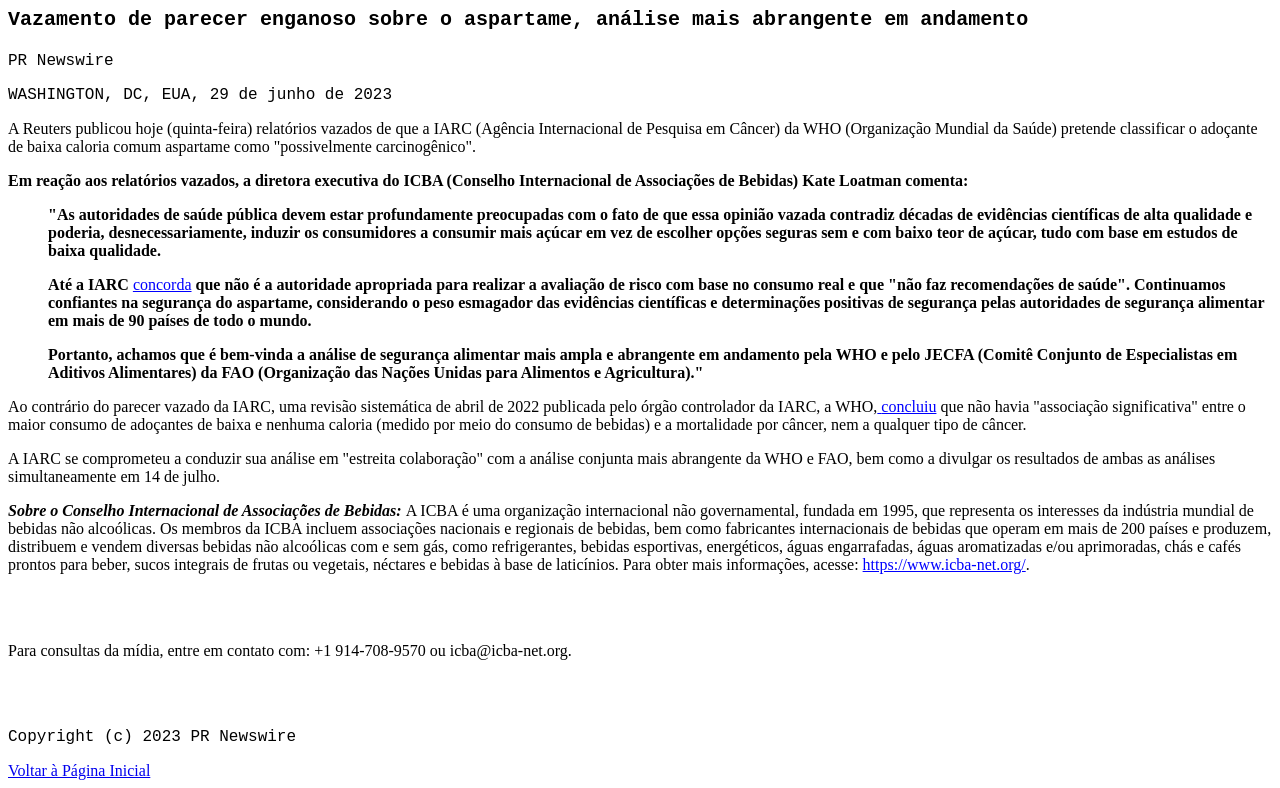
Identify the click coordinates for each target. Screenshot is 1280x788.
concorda (162, 284)
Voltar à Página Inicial (79, 770)
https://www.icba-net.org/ (944, 564)
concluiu (908, 406)
